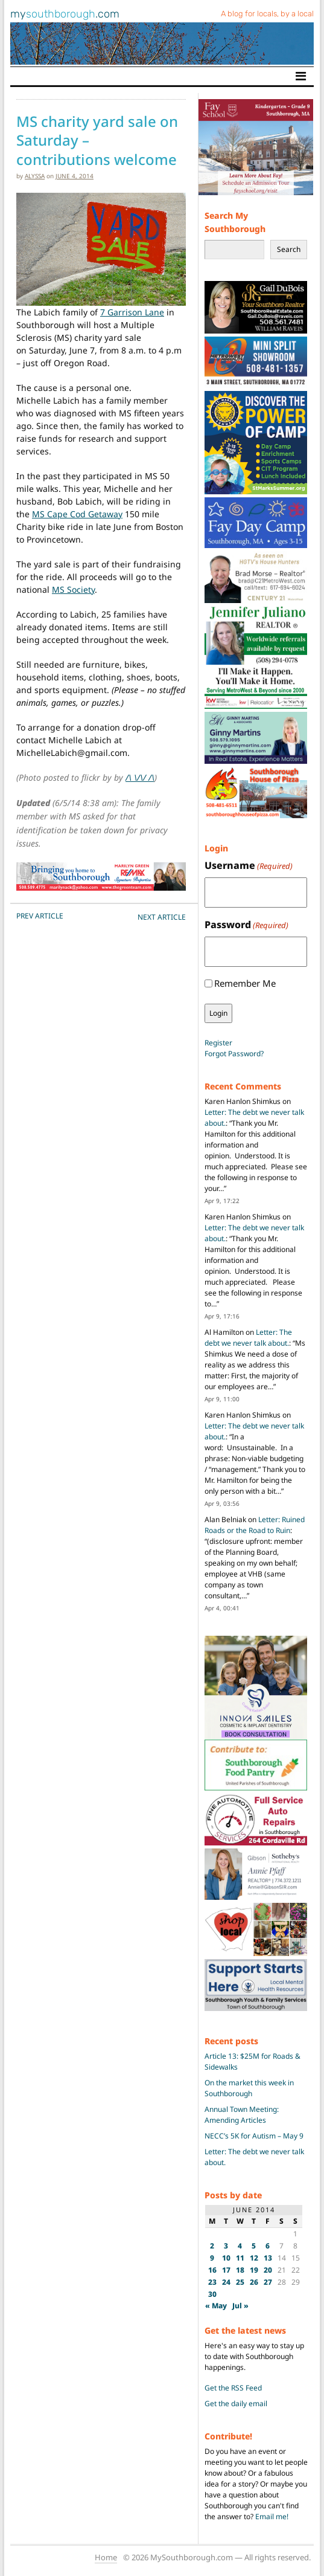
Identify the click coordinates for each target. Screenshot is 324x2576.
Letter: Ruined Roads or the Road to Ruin (255, 1524)
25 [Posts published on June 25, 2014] (240, 2282)
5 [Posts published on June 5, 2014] (254, 2246)
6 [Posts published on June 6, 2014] (267, 2246)
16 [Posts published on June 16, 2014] (212, 2270)
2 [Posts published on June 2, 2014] (212, 2246)
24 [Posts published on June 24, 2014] (226, 2282)
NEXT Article (162, 917)
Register (218, 1043)
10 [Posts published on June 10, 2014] (226, 2258)
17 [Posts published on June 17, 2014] (226, 2270)
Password (246, 925)
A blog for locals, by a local (267, 13)
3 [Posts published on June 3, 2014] (226, 2246)
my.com (64, 14)
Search (288, 249)
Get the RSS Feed (233, 2388)
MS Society (73, 589)
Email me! (271, 2516)
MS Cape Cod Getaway (77, 514)
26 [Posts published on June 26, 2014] (254, 2282)
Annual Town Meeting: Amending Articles (242, 2114)
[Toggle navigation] (301, 76)
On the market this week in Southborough (249, 2088)
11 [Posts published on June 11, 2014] (240, 2258)
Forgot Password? (234, 1053)
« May (216, 2305)
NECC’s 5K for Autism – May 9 (254, 2136)
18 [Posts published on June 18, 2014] (240, 2270)
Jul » (240, 2305)
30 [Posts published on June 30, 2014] (212, 2294)
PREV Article (39, 916)
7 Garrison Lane (132, 312)
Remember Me (245, 983)
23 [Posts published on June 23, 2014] (212, 2282)
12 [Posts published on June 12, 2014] (254, 2258)
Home (106, 2557)
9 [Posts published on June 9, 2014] (212, 2258)
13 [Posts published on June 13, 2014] (268, 2258)
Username (249, 866)
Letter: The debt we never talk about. (248, 1337)
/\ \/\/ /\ (139, 777)
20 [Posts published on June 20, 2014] (268, 2270)
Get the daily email (236, 2403)
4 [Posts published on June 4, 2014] (240, 2246)
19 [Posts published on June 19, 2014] (254, 2270)
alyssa (35, 176)
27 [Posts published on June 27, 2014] (268, 2282)
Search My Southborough (235, 222)
